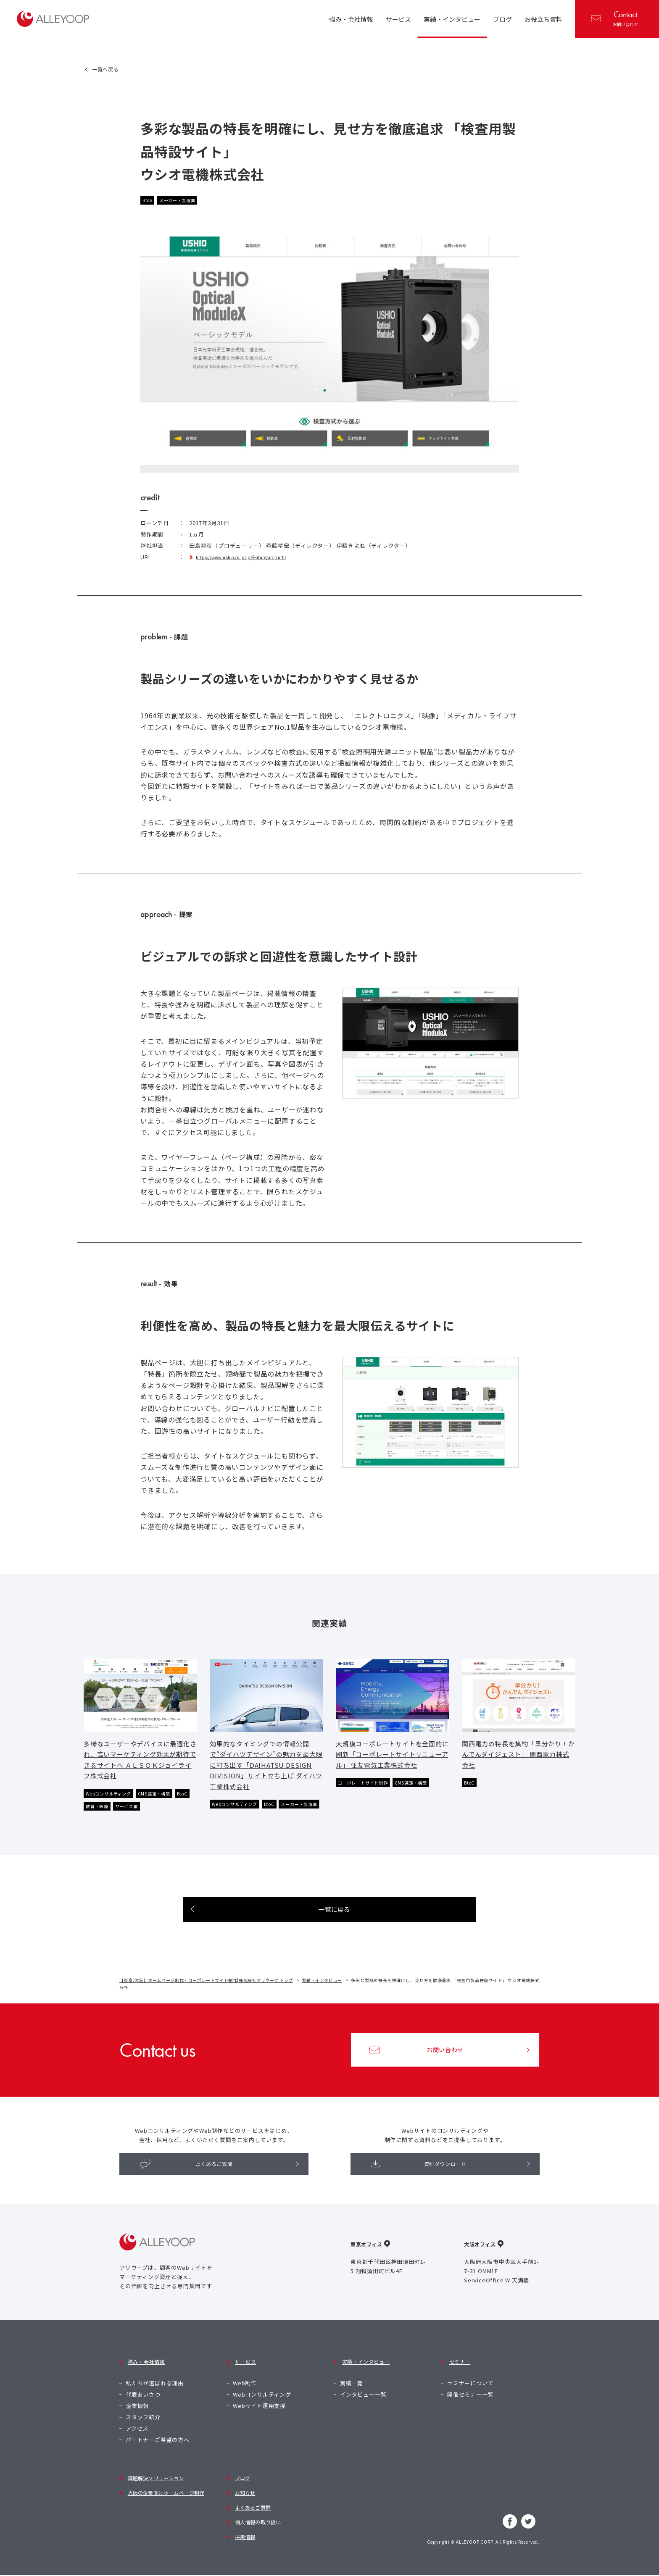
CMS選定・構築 (166, 1799)
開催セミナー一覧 (470, 2404)
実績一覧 (351, 2393)
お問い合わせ (614, 18)
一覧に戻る (334, 1929)
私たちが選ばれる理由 (155, 2393)
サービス (244, 2379)
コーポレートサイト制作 (367, 1789)
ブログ (241, 2486)
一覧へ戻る (109, 69)
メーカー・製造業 (184, 200)
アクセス (137, 2438)
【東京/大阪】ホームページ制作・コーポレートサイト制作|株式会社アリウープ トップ (207, 2001)
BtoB (149, 200)
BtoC (92, 1812)
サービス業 (153, 1812)
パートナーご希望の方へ (158, 2450)
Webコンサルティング (113, 1799)
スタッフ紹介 (143, 2427)
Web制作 (245, 2393)
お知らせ (244, 2498)
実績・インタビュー (325, 2001)
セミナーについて (470, 2393)
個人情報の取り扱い (259, 2520)
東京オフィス (368, 2269)
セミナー (458, 2379)
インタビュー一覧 (363, 2404)
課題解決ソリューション (158, 2486)
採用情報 (244, 2532)
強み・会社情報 (146, 2379)
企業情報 (137, 2415)
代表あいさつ (143, 2404)
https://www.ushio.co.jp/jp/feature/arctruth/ (259, 558)
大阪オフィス (481, 2269)
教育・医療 (119, 1812)
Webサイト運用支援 (259, 2415)
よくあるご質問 (187, 2186)
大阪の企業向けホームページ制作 (169, 2498)
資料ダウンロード (420, 2186)
